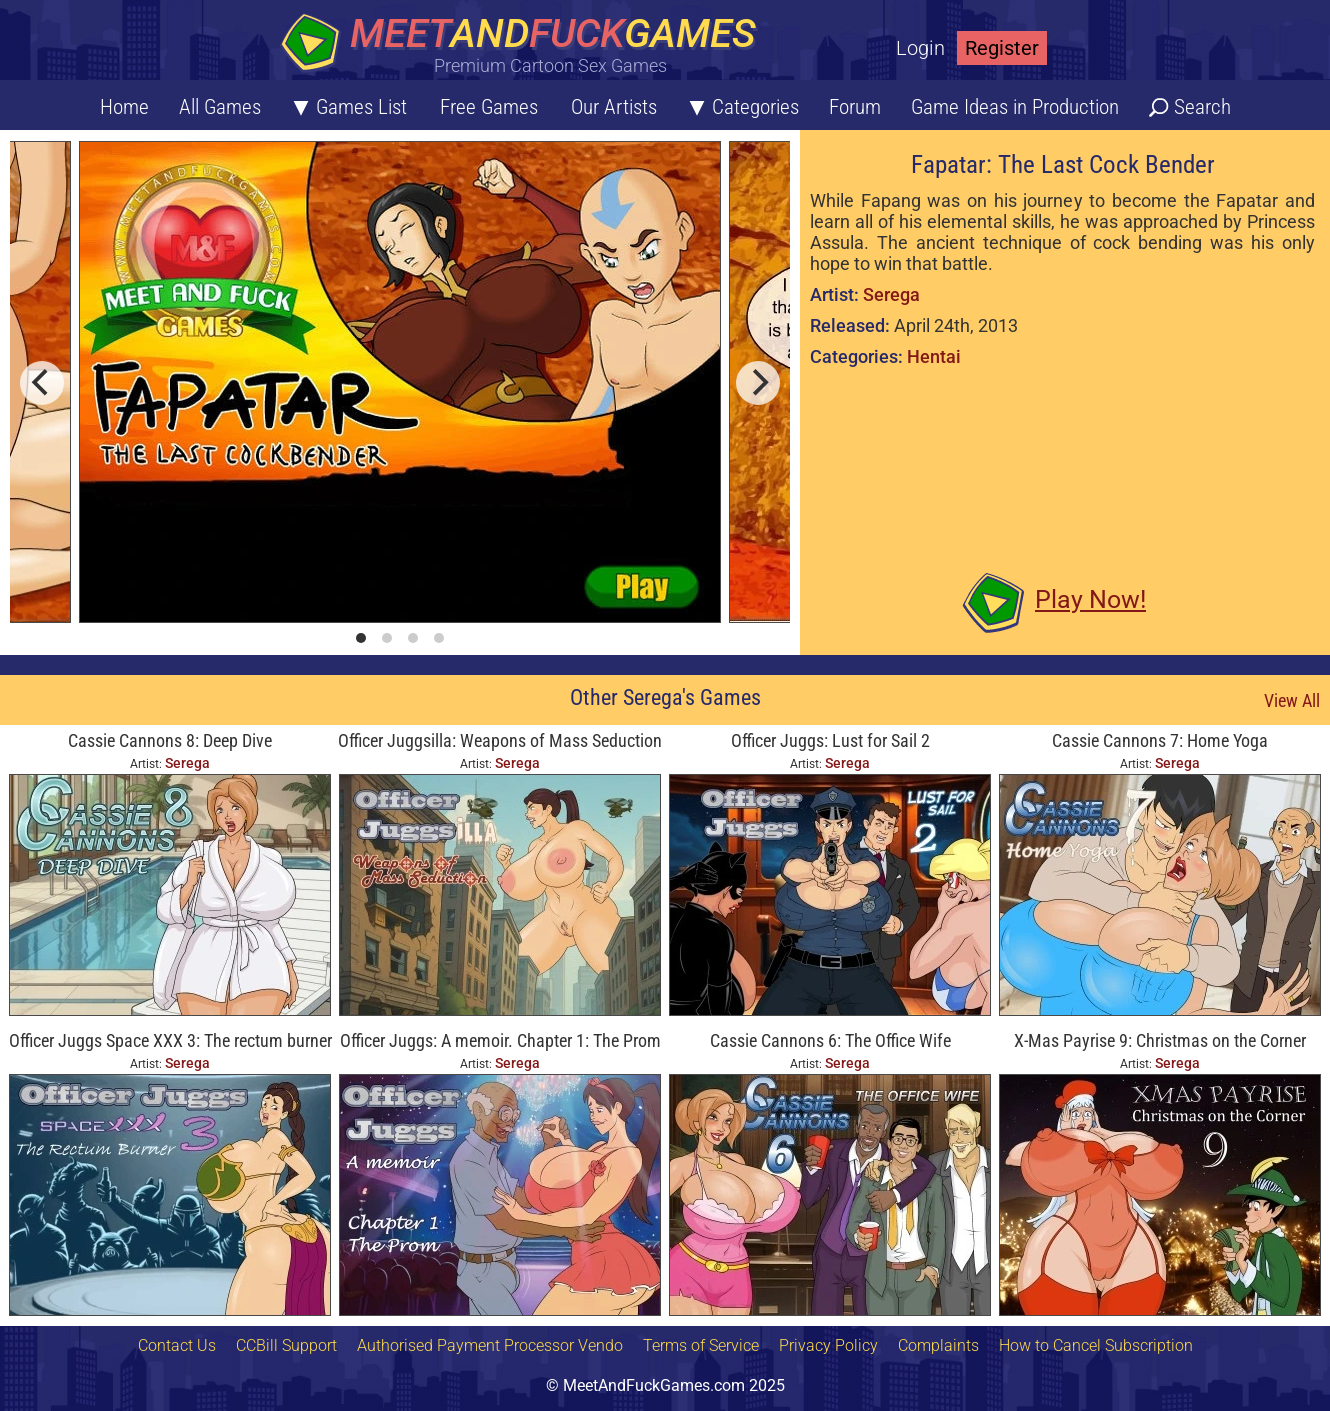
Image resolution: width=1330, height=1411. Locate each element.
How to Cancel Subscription (1096, 1345)
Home (124, 107)
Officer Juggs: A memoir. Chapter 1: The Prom (500, 1040)
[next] (758, 383)
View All (1292, 700)
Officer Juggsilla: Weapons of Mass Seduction (500, 740)
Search (1202, 107)
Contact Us (177, 1345)
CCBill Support (286, 1345)
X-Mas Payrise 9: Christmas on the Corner (1160, 1040)
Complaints (938, 1345)
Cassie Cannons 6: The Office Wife (830, 1040)
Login (920, 48)
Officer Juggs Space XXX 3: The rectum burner (170, 1040)
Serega (891, 294)
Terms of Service (701, 1345)
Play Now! (1090, 599)
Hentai (934, 356)
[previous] (42, 383)
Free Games (489, 107)
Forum (855, 107)
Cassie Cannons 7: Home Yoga (1160, 740)
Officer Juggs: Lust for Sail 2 (830, 740)
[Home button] (525, 44)
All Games (220, 107)
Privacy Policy (828, 1345)
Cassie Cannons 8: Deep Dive (170, 740)
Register (1002, 48)
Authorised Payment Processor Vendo (490, 1345)
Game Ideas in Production (1015, 107)
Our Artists (614, 107)
